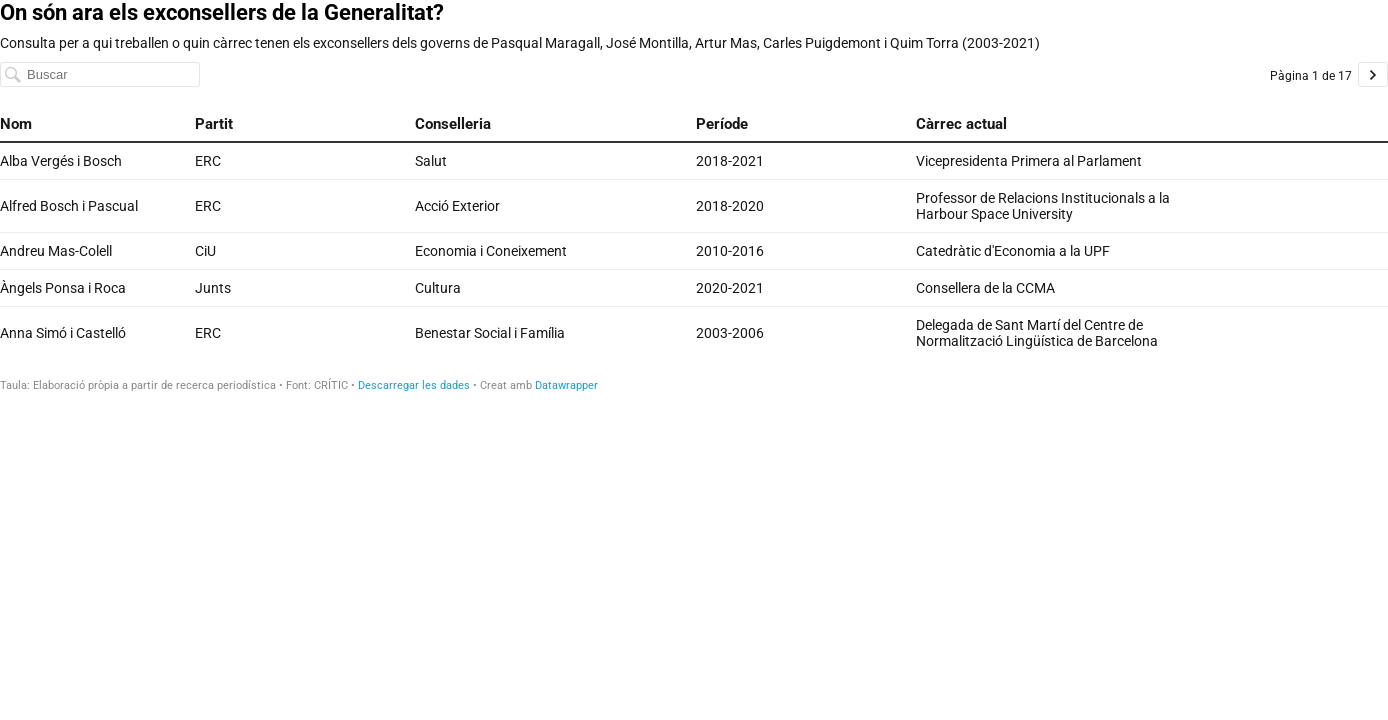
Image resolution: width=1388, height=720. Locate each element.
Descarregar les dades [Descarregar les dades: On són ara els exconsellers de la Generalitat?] (414, 385)
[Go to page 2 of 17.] (1373, 74)
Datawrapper (566, 385)
